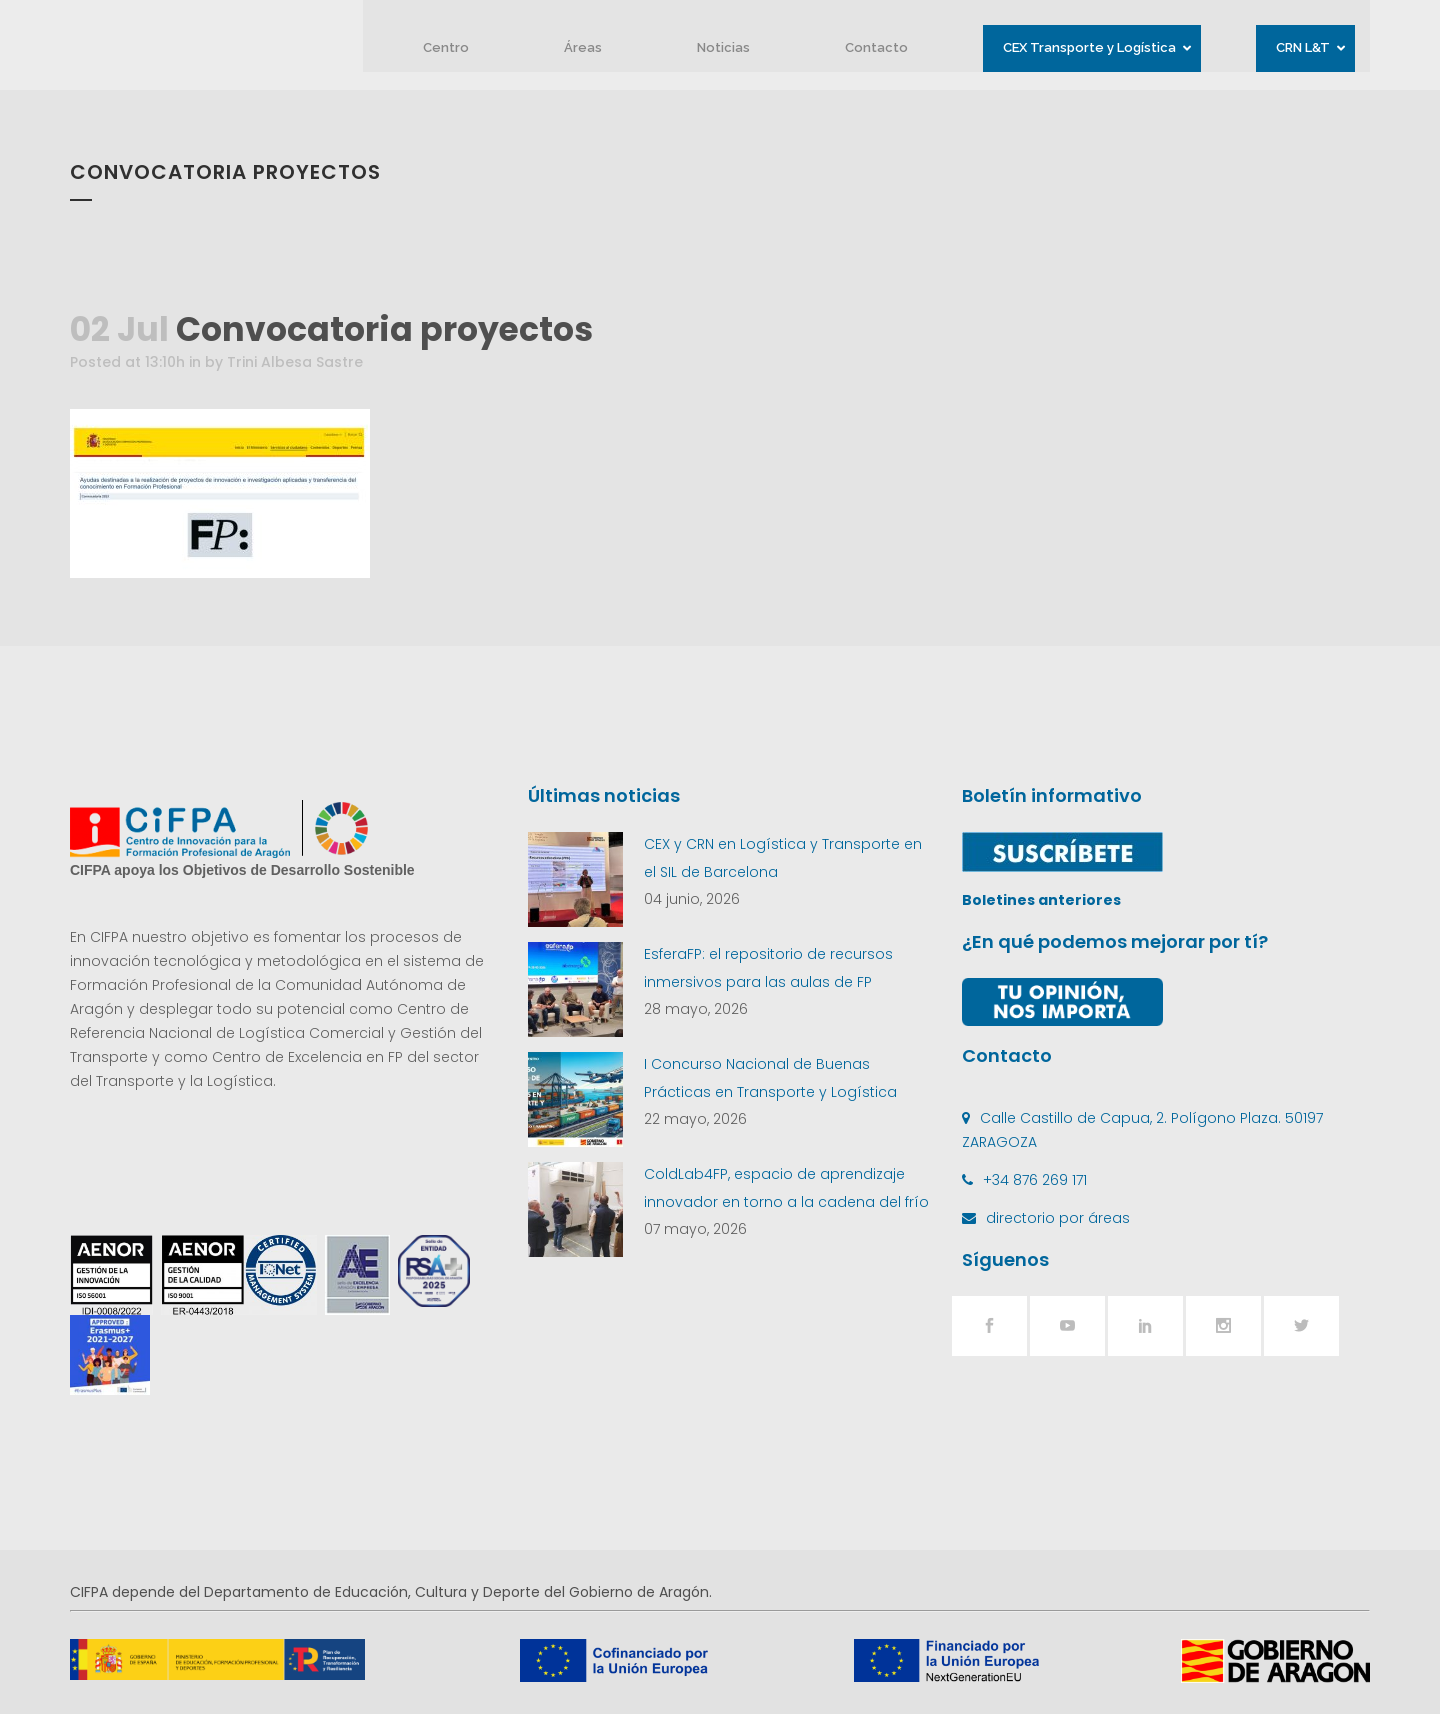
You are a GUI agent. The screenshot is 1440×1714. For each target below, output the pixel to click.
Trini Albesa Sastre (295, 362)
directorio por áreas (1058, 1218)
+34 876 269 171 (1035, 1180)
